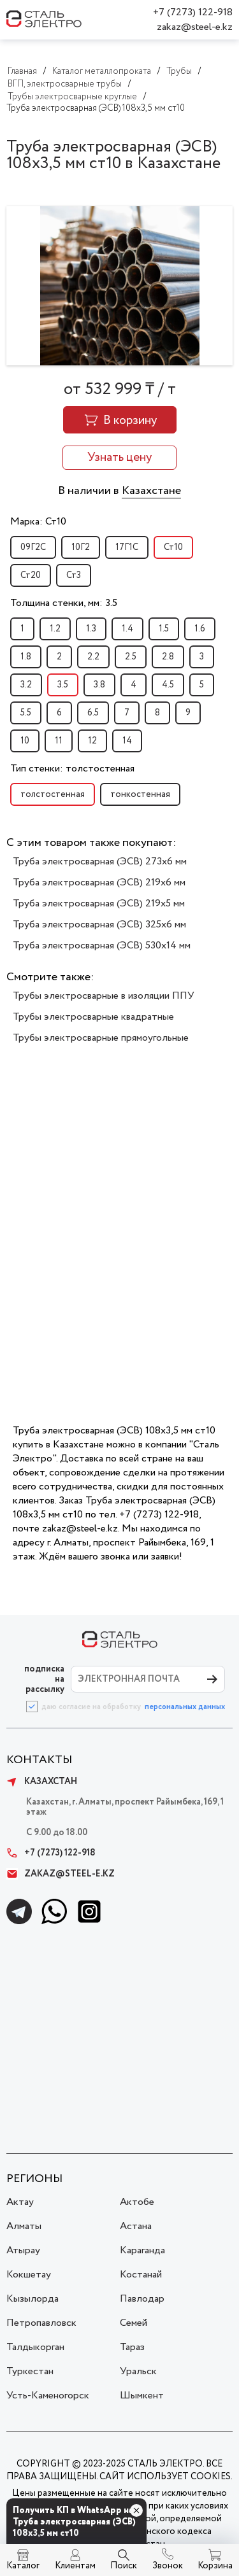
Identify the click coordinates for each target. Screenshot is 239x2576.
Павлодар (142, 2298)
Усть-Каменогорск (47, 2395)
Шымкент (142, 2395)
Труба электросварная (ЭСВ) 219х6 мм (99, 882)
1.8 (25, 657)
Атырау (23, 2250)
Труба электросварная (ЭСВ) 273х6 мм (100, 861)
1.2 (55, 629)
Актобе (137, 2202)
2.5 (130, 657)
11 (58, 741)
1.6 (199, 629)
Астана (136, 2226)
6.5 (93, 713)
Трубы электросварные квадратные (93, 1017)
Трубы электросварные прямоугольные (101, 1038)
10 (24, 741)
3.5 (62, 685)
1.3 (91, 629)
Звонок (167, 2565)
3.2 (26, 685)
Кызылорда (32, 2298)
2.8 (168, 657)
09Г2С (33, 547)
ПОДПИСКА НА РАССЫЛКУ (44, 1678)
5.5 (25, 713)
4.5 (168, 685)
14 (127, 741)
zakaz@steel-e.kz (195, 27)
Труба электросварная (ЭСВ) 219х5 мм (99, 903)
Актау (20, 2202)
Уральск (138, 2371)
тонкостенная (140, 794)
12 (92, 741)
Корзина (215, 2565)
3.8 (99, 685)
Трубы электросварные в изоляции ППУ (103, 996)
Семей (133, 2323)
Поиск (123, 2565)
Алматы (23, 2226)
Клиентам (75, 2565)
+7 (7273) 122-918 (193, 12)
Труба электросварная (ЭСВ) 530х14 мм (102, 945)
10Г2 (80, 547)
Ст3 (73, 575)
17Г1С (126, 547)
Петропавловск (41, 2323)
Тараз (132, 2347)
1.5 (164, 629)
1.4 (127, 629)
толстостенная (52, 794)
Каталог (23, 2565)
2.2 (93, 657)
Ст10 (173, 547)
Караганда (142, 2250)
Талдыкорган (35, 2347)
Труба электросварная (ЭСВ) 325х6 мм (99, 924)
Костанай (141, 2274)
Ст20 (30, 575)
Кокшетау (28, 2274)
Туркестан (30, 2371)
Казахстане (151, 490)
